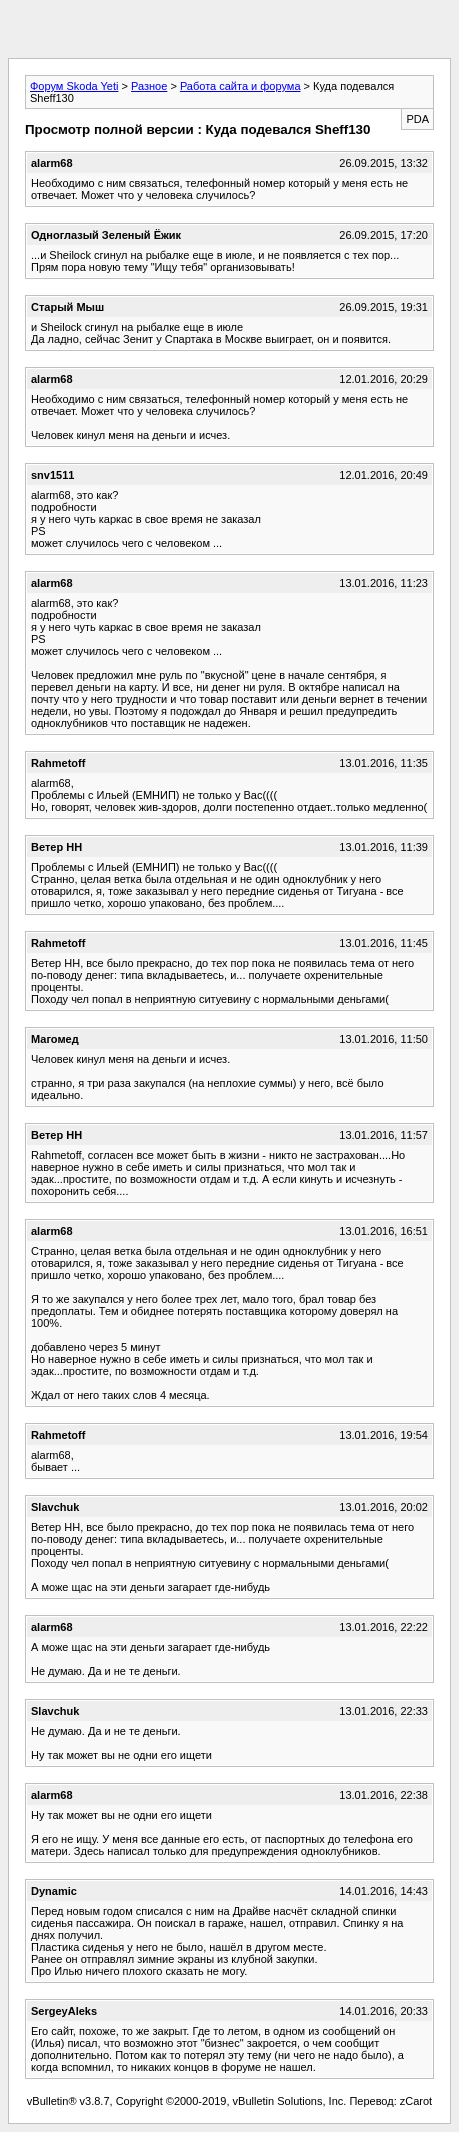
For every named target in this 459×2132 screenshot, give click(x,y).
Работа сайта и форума (240, 86)
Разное (149, 86)
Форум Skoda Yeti (74, 86)
